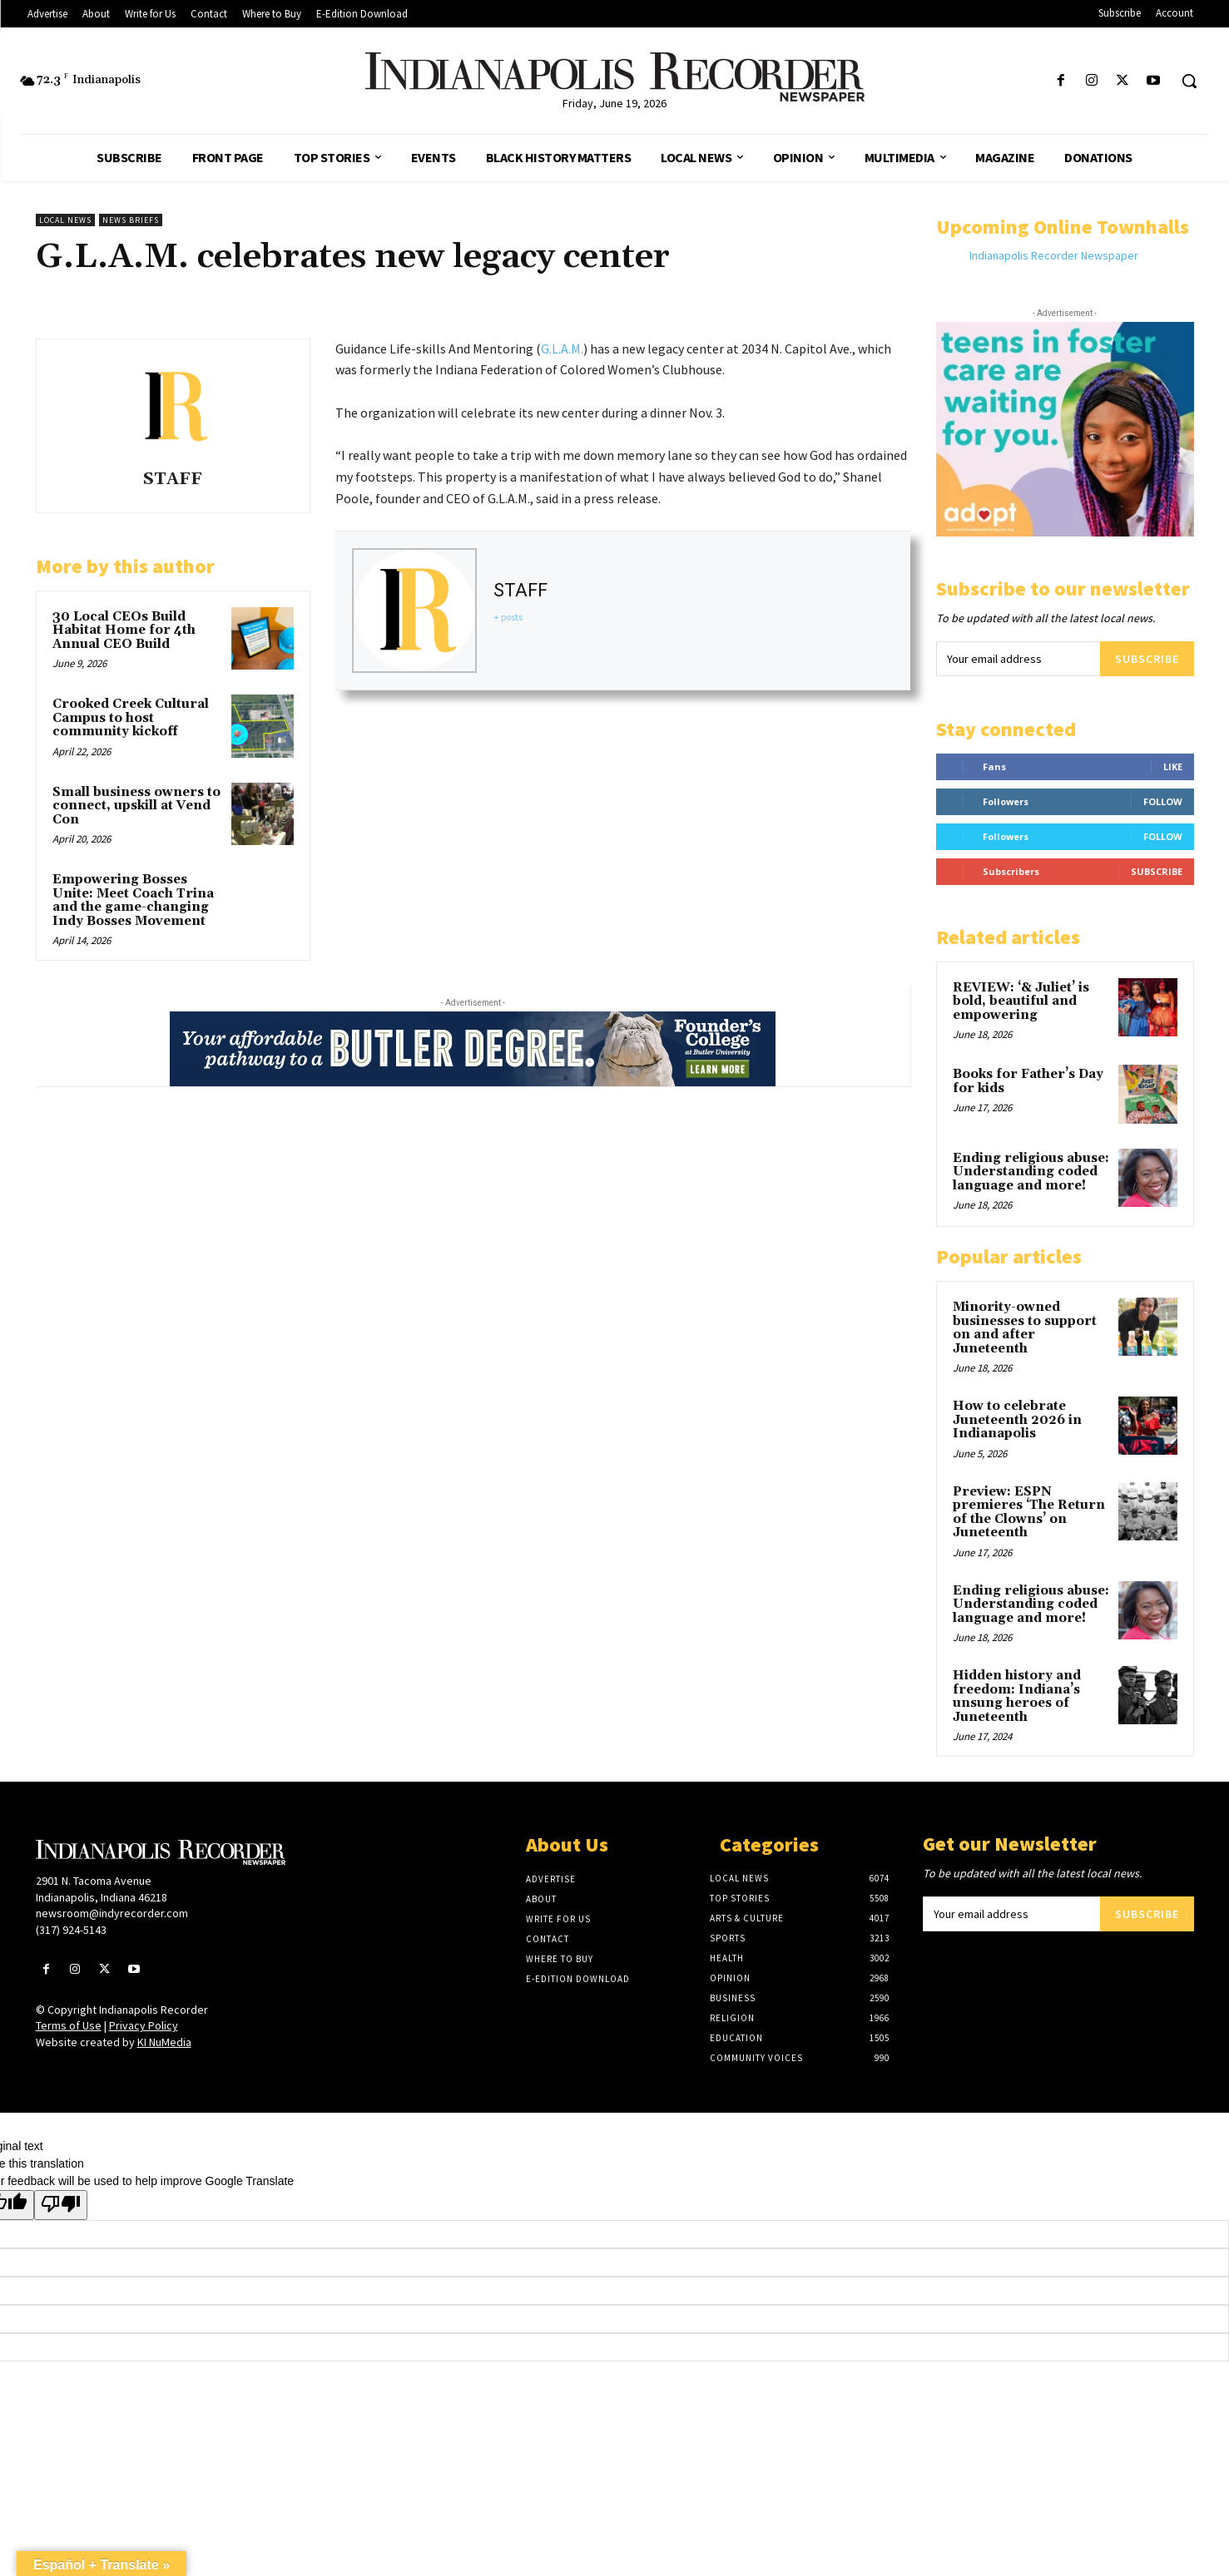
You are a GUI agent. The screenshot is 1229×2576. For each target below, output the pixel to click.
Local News (65, 220)
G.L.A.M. (562, 348)
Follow (1162, 801)
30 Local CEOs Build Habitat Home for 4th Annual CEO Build (124, 630)
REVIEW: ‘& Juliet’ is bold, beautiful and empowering (1021, 1001)
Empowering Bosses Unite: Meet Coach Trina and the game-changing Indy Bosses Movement (133, 900)
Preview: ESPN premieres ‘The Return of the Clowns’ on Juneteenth (1029, 1512)
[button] (1189, 81)
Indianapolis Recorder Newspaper (1053, 255)
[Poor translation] (60, 2205)
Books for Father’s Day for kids (1028, 1081)
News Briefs (130, 220)
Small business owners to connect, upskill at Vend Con (136, 806)
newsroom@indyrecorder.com (112, 1913)
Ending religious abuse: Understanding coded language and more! (1031, 1172)
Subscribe (1147, 658)
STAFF (172, 479)
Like (1172, 766)
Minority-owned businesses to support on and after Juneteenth (1025, 1328)
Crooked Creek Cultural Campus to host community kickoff (130, 717)
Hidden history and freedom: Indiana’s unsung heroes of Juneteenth (1017, 1696)
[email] (1018, 658)
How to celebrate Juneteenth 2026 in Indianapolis (1017, 1419)
